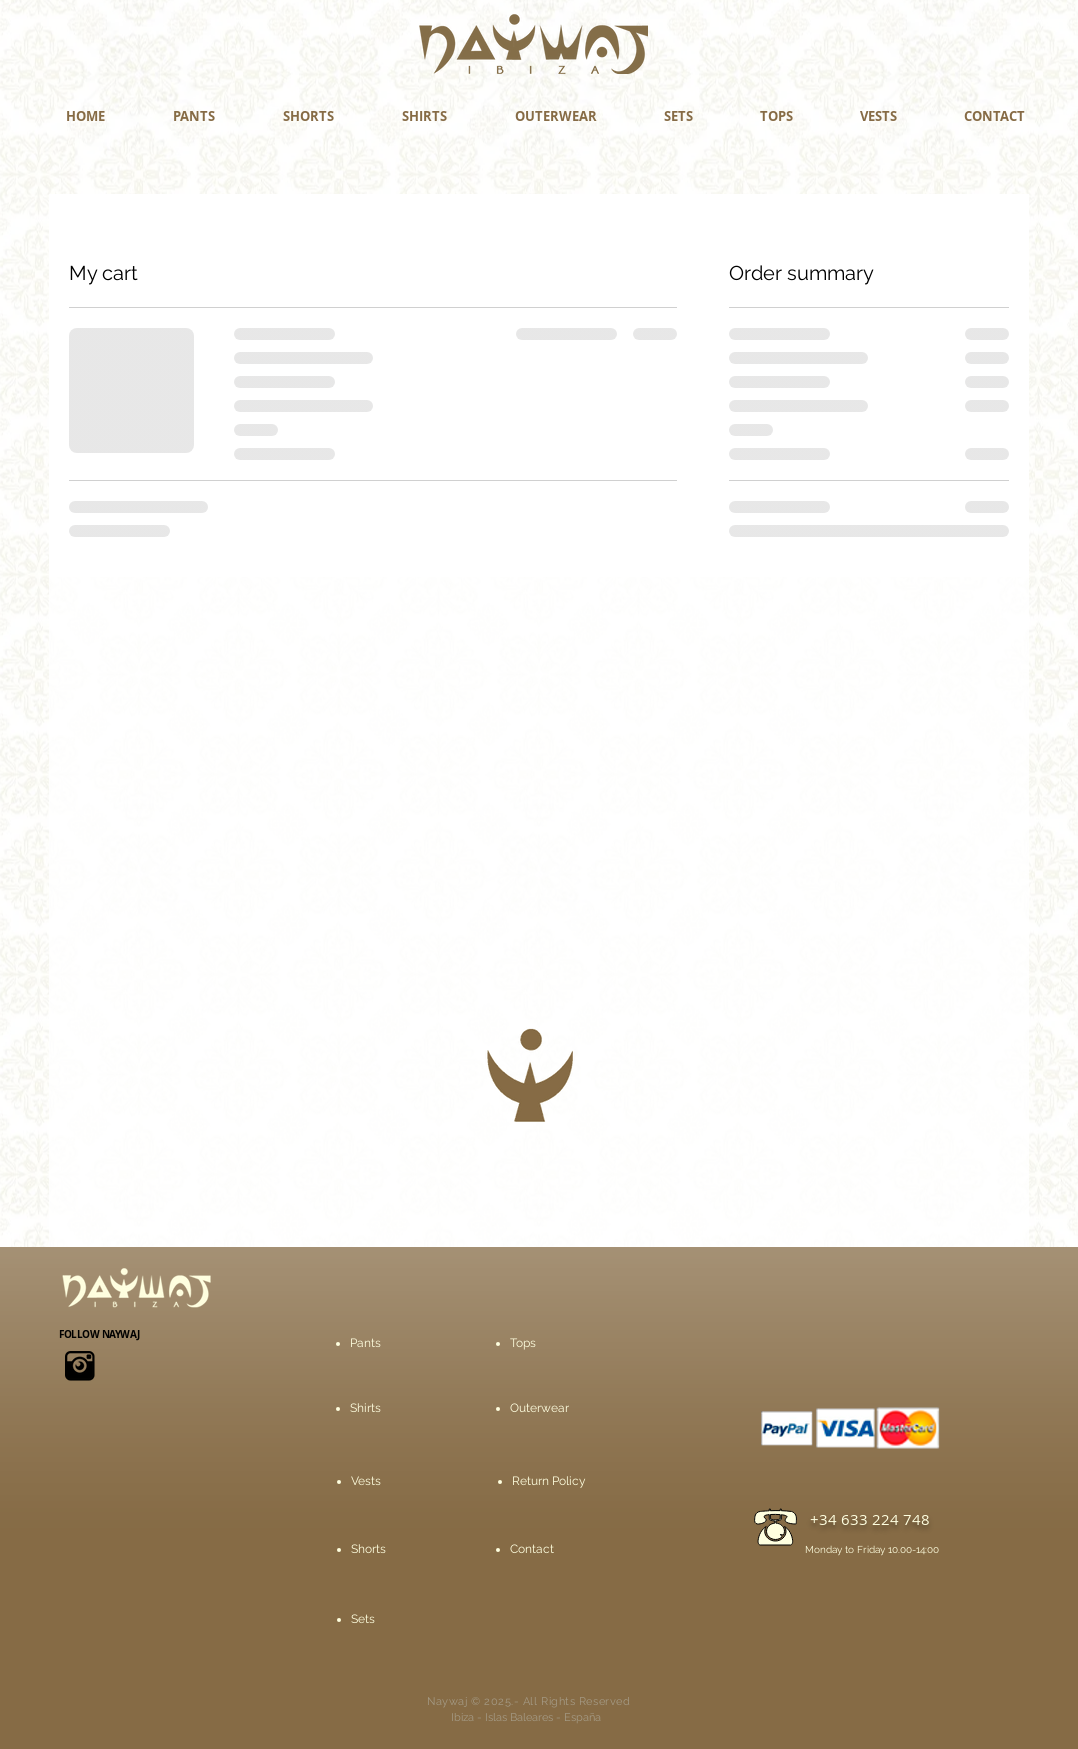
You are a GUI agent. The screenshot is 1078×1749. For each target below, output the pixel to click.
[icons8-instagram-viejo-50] (80, 1366)
